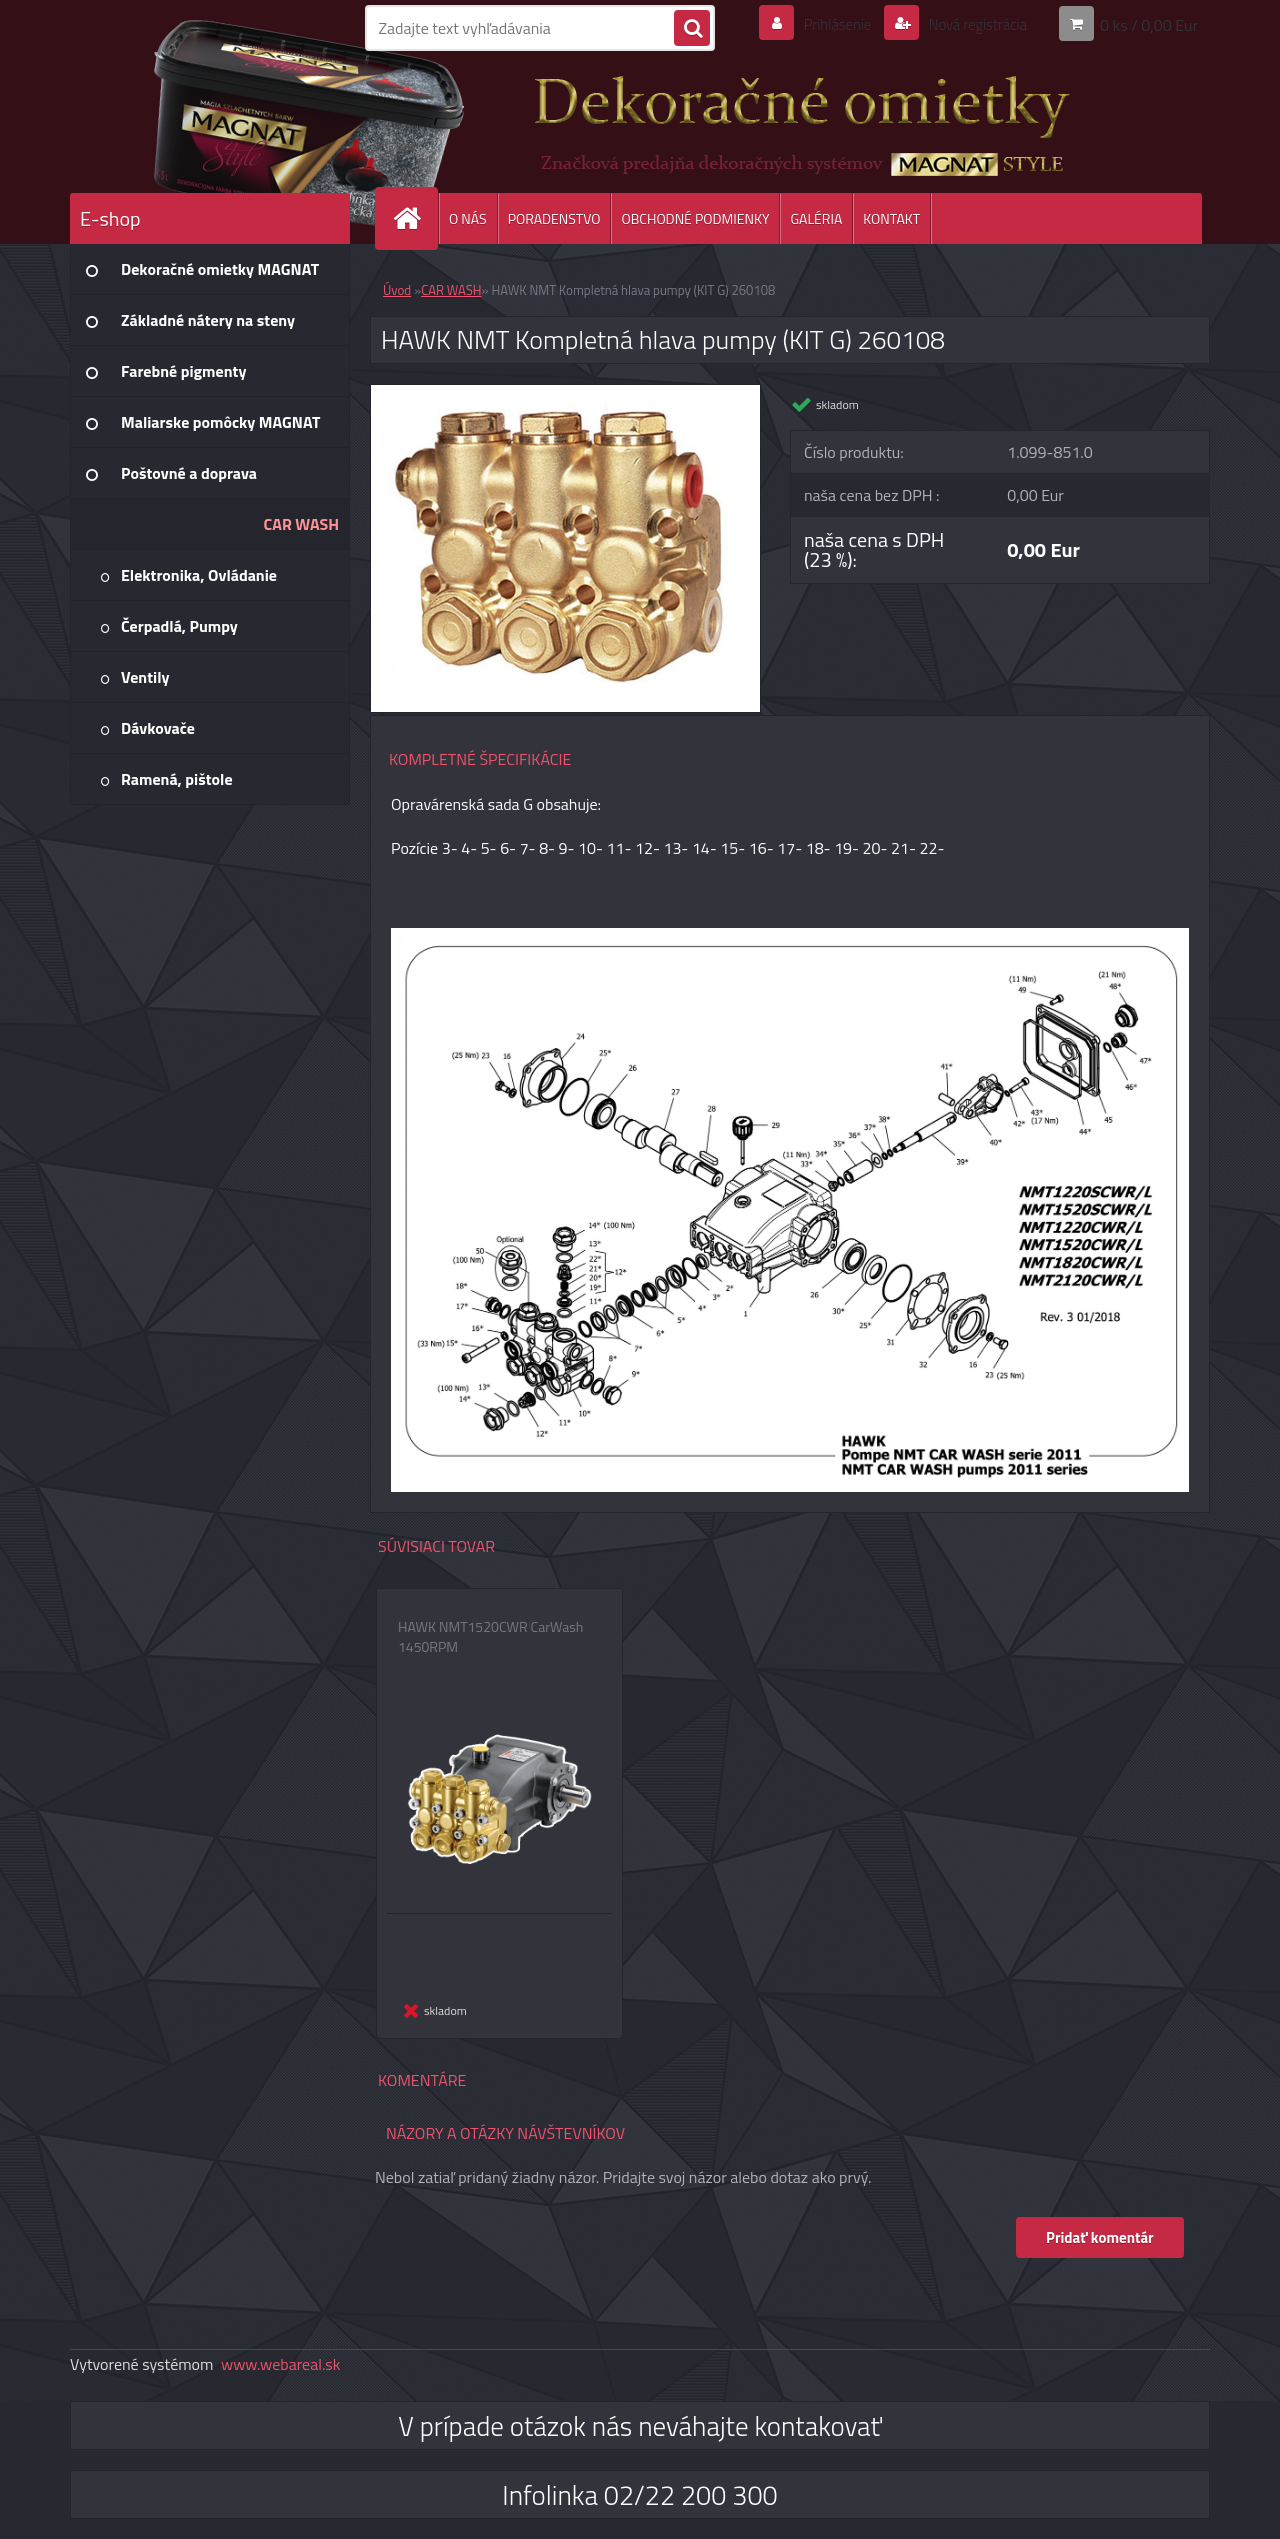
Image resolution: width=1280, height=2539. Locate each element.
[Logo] (207, 119)
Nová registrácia (971, 24)
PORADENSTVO (554, 218)
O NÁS (468, 218)
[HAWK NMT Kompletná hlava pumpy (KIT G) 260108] (565, 393)
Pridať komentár (1099, 2237)
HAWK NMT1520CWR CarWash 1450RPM (490, 1637)
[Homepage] (415, 218)
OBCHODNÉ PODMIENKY (695, 218)
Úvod (397, 290)
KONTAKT (891, 218)
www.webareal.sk (281, 2364)
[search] (692, 29)
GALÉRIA (816, 218)
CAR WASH (451, 290)
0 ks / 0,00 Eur (1149, 24)
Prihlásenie (824, 24)
